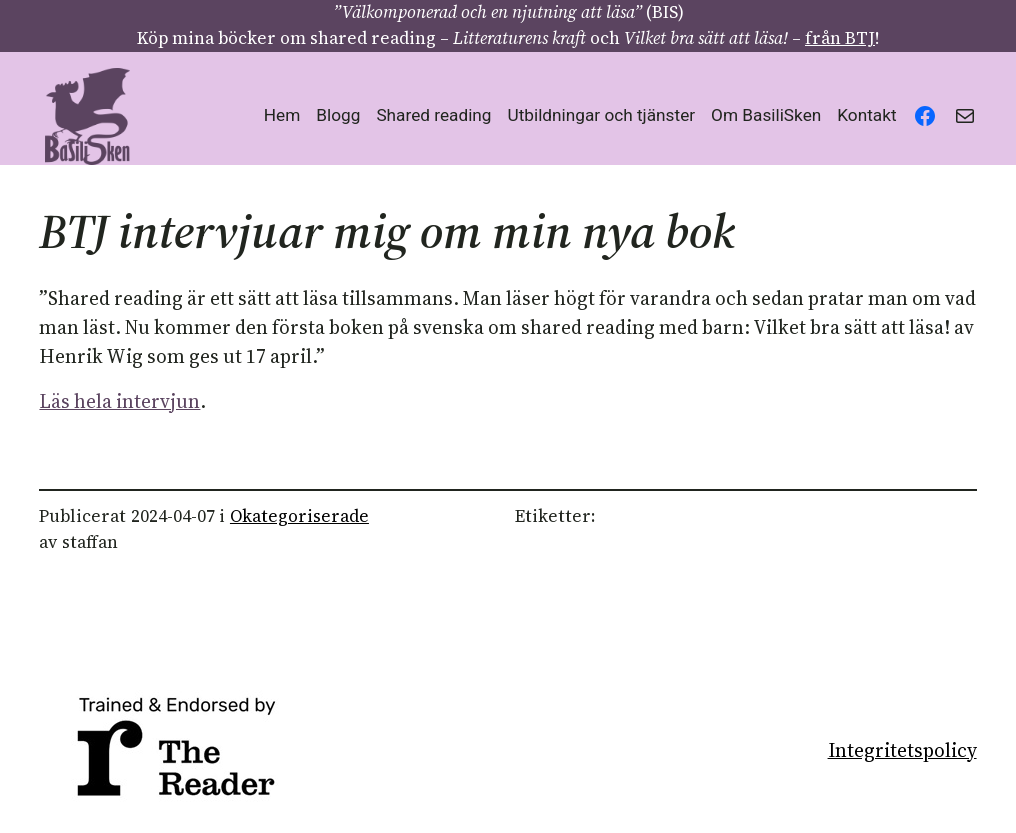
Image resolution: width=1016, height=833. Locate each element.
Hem (282, 115)
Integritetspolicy (902, 750)
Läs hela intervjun (119, 401)
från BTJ (840, 38)
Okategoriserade (299, 516)
